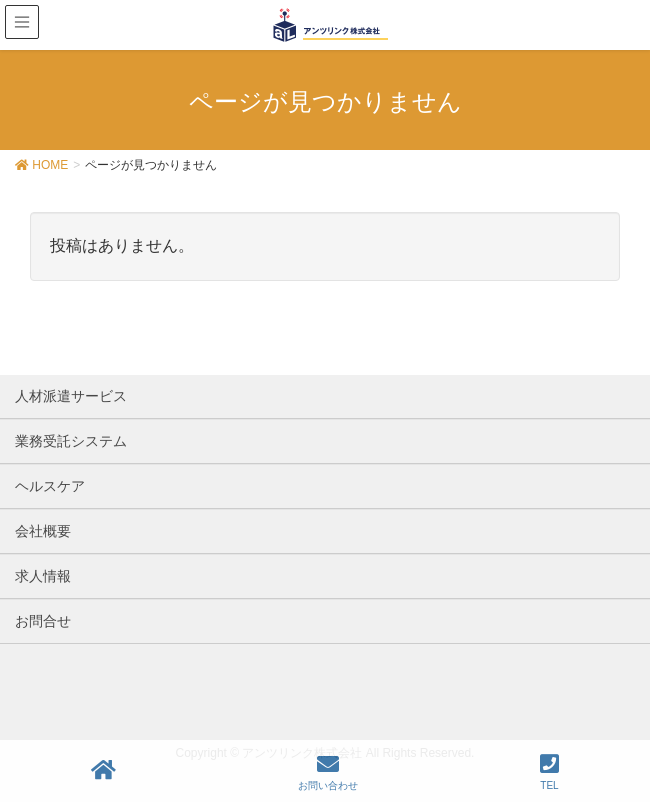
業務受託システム (71, 441)
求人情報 (43, 576)
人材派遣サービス (71, 396)
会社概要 (43, 531)
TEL (549, 772)
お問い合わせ (328, 772)
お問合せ (43, 621)
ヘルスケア (50, 486)
